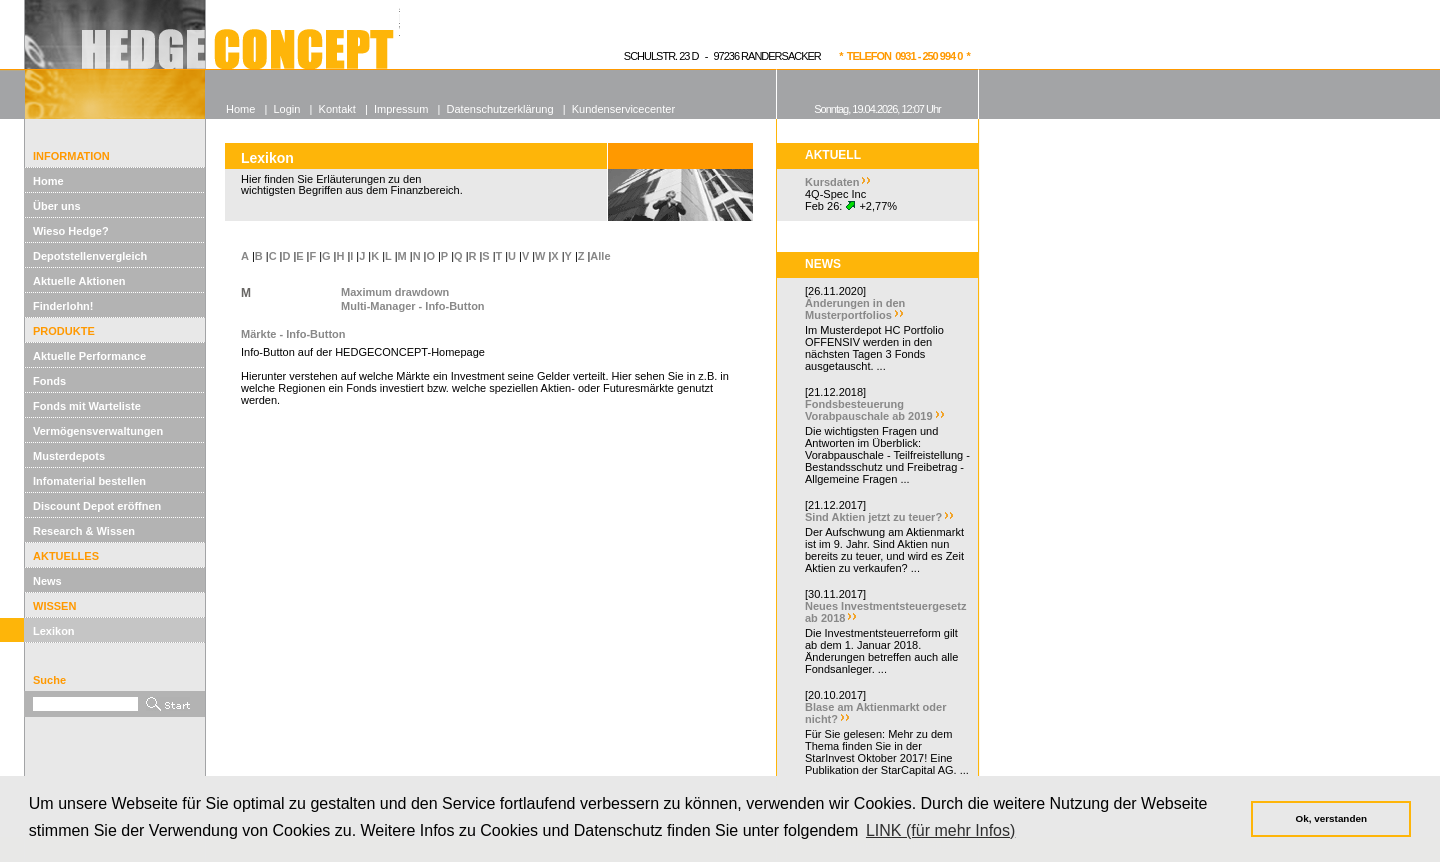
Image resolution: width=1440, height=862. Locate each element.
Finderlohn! (63, 306)
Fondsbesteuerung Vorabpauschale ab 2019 (869, 410)
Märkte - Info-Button (293, 334)
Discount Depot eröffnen (97, 506)
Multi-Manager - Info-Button (413, 306)
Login (286, 109)
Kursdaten (832, 182)
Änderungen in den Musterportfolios (855, 309)
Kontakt (337, 109)
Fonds (49, 381)
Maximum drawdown (395, 292)
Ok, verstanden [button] (1331, 818)
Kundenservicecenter (623, 109)
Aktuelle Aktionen (79, 281)
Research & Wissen (84, 531)
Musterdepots (69, 456)
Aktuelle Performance (89, 356)
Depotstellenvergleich (90, 256)
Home (48, 181)
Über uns (57, 206)
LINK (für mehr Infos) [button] (940, 830)
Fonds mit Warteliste (87, 406)
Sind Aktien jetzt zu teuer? (873, 517)
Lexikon (54, 631)
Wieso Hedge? (71, 231)
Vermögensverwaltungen (98, 431)
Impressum (401, 109)
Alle (600, 256)
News (47, 581)
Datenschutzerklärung (500, 109)
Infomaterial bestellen (89, 481)
